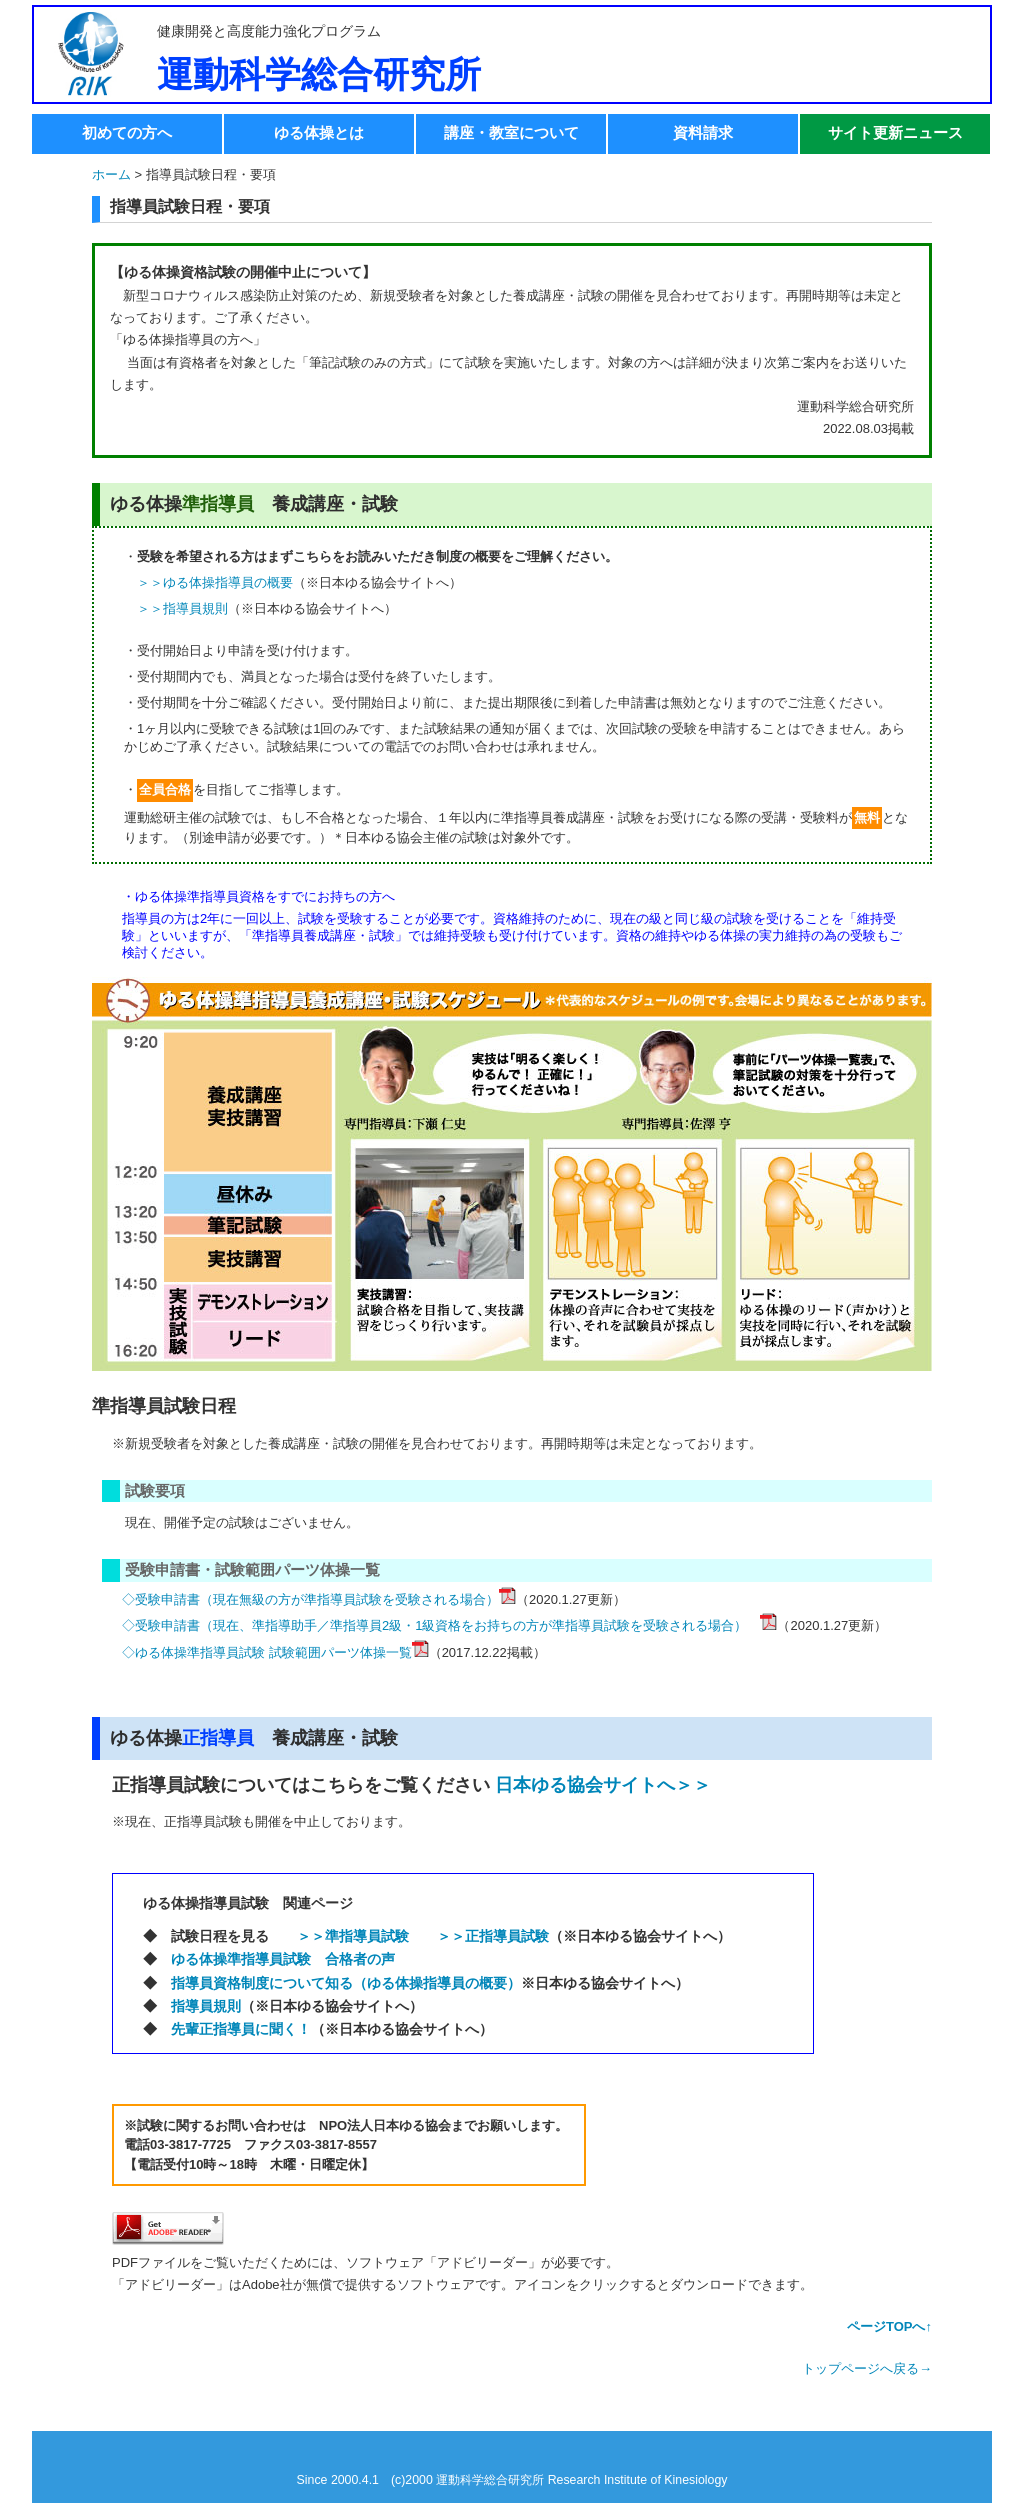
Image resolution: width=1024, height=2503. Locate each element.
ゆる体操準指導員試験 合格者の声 (283, 1959)
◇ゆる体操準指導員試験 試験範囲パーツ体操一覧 (267, 1652)
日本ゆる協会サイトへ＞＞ (603, 1785)
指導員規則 (206, 2006)
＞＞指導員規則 (182, 608)
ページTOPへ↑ (889, 2326)
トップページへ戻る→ (867, 2368)
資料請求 (703, 132)
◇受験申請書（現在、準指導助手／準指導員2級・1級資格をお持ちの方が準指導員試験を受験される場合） (441, 1625)
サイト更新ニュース (895, 132)
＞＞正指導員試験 (493, 1936)
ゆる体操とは (319, 132)
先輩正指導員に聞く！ (241, 2029)
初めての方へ (127, 132)
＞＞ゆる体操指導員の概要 (215, 582)
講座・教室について (511, 132)
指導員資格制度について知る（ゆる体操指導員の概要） (346, 1983)
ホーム (111, 174)
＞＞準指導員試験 (353, 1936)
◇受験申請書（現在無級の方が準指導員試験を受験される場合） (310, 1599)
